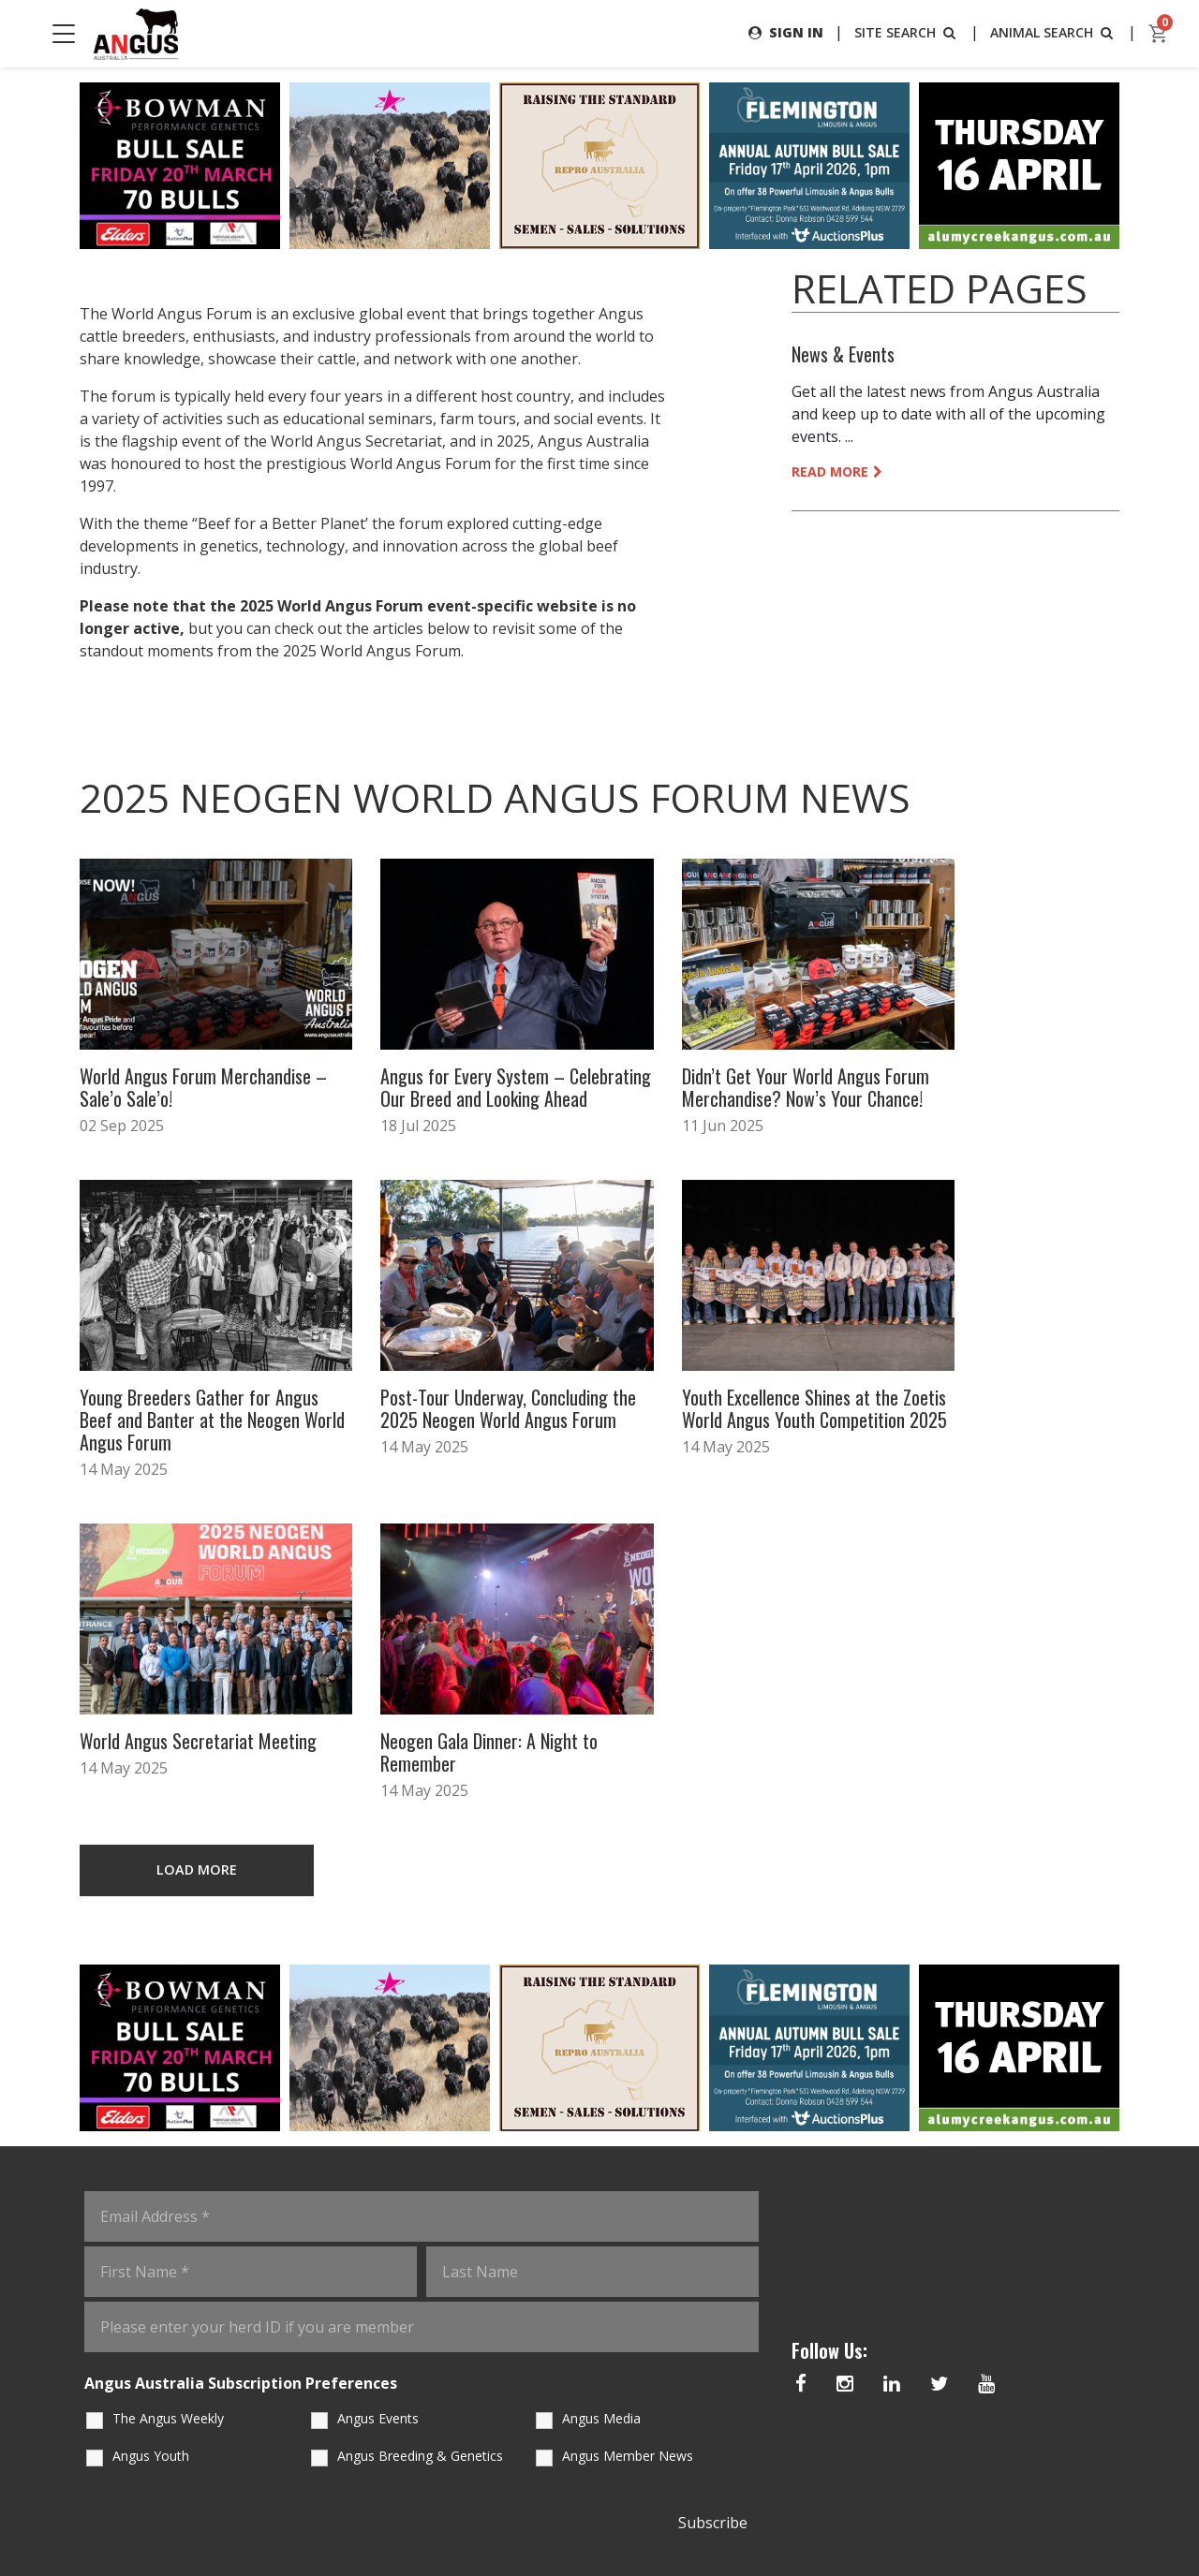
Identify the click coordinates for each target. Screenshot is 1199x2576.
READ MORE (837, 471)
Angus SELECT (435, 2456)
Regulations (433, 2352)
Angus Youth (150, 2109)
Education (296, 2394)
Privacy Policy (603, 2522)
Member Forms (311, 2478)
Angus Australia (395, 2522)
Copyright (760, 2522)
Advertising (690, 2352)
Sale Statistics (701, 2436)
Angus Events (378, 2072)
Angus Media (601, 2072)
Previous (61, 165)
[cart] (1158, 33)
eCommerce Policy (848, 2522)
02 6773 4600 (865, 2413)
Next (1138, 165)
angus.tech (559, 2352)
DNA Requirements (438, 2403)
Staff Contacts (314, 2436)
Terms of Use (686, 2522)
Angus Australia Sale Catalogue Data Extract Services (570, 2433)
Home (277, 2352)
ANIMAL (1053, 32)
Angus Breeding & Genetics (420, 2109)
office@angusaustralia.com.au (924, 2450)
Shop (666, 2394)
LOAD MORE (196, 1523)
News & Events (843, 354)
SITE (906, 32)
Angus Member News (627, 2109)
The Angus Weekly (168, 2072)
